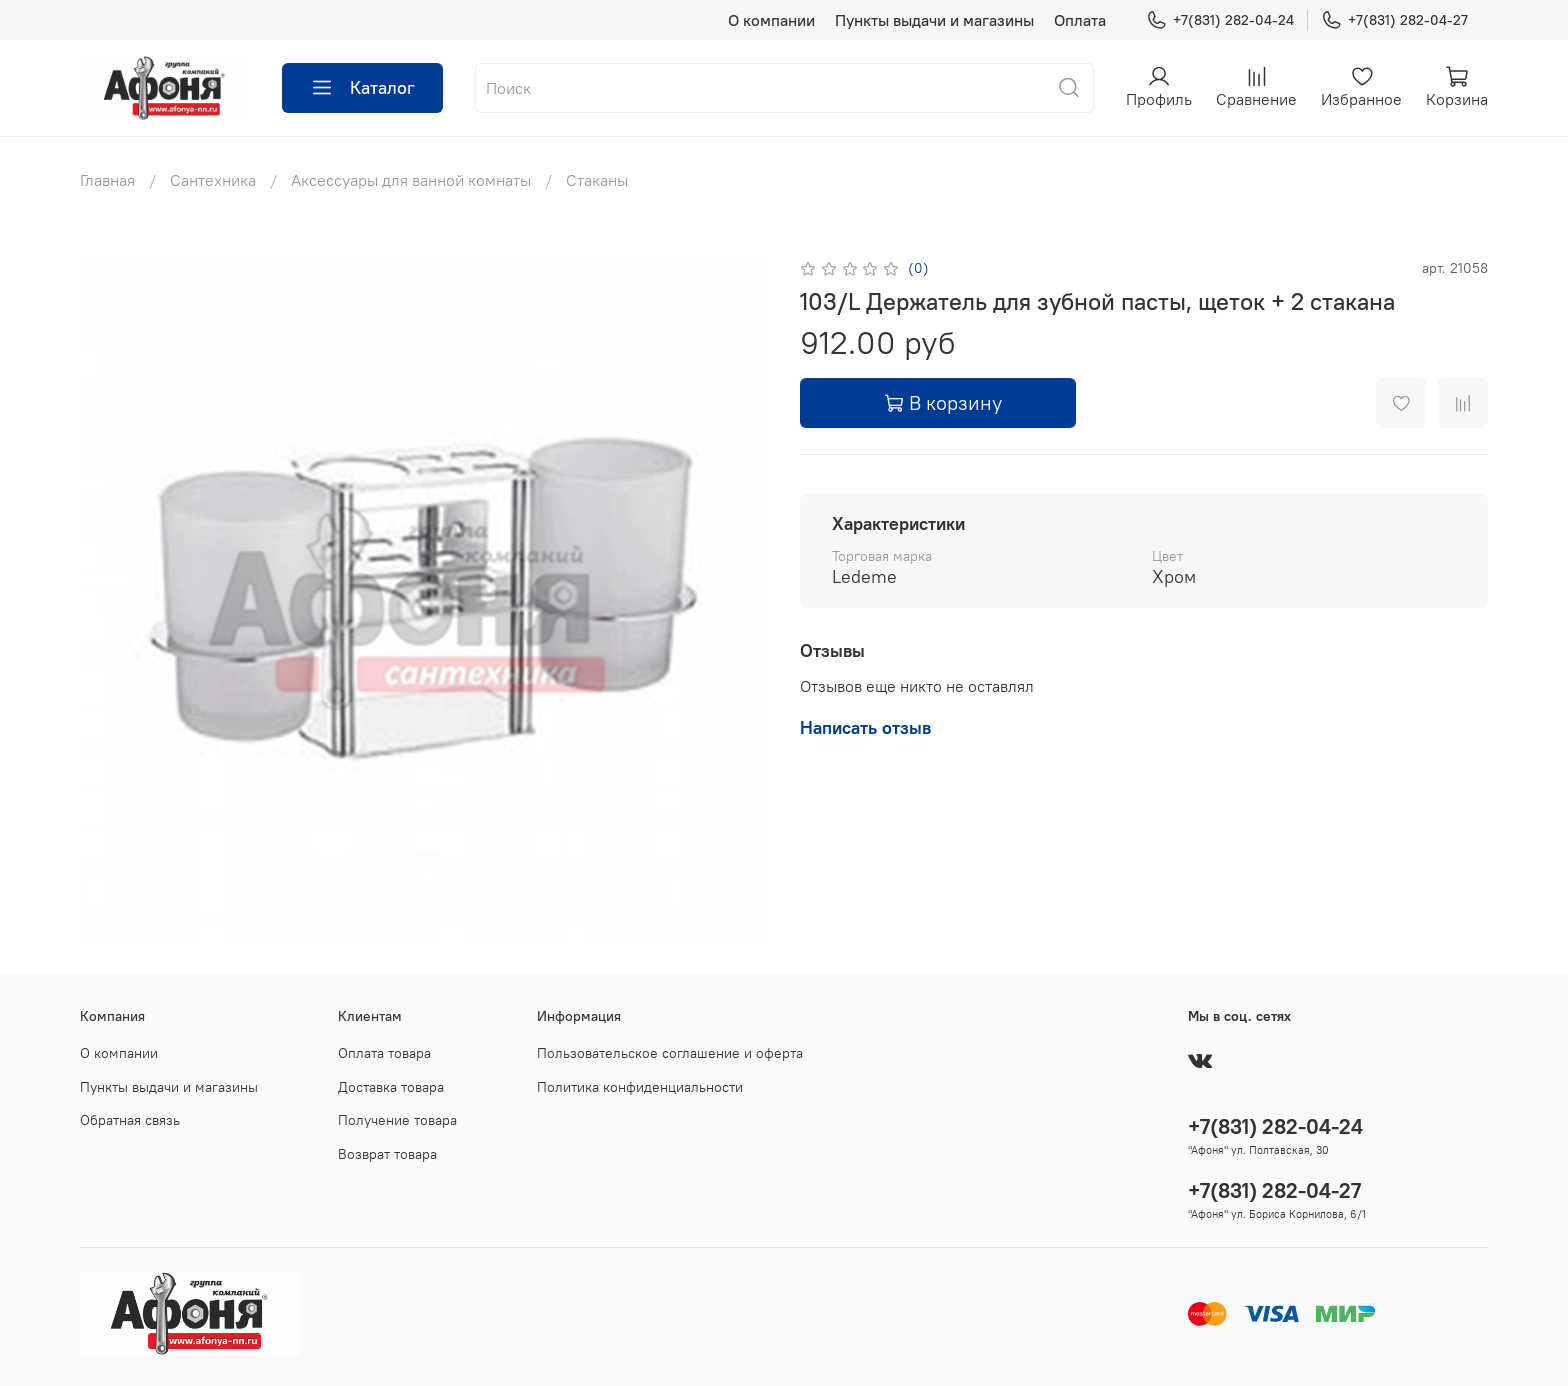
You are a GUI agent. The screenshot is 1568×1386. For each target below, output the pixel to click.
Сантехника (213, 180)
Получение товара (397, 1120)
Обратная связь (130, 1120)
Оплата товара (384, 1053)
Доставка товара (391, 1087)
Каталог (362, 88)
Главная (107, 180)
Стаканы (597, 180)
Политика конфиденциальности (640, 1087)
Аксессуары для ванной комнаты (411, 180)
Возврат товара (387, 1154)
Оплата (1080, 20)
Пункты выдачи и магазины (934, 20)
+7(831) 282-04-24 (1220, 20)
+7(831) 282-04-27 (1394, 20)
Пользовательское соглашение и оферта (670, 1053)
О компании (771, 20)
